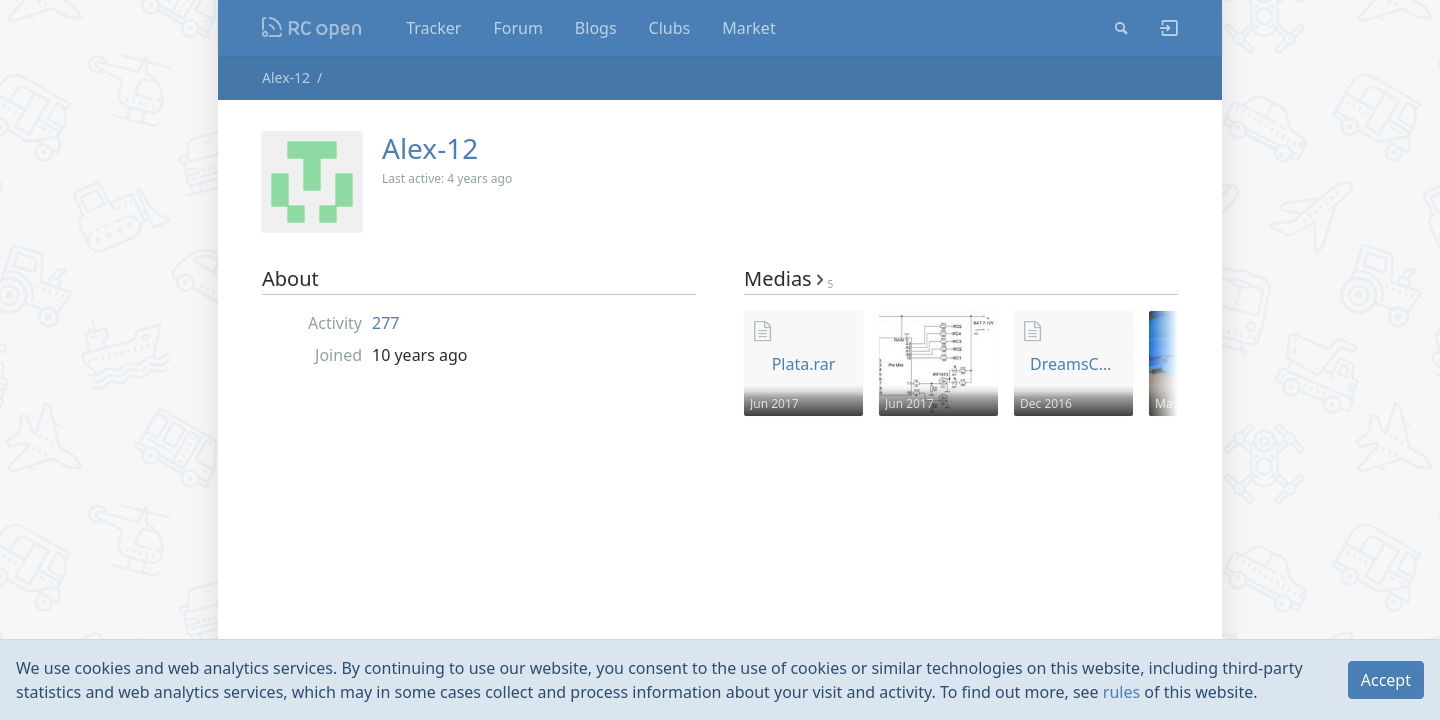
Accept (1386, 680)
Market (748, 28)
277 (385, 323)
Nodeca (312, 28)
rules (1121, 692)
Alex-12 (286, 77)
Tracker (433, 28)
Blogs (596, 28)
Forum (517, 28)
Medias (788, 278)
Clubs (670, 28)
